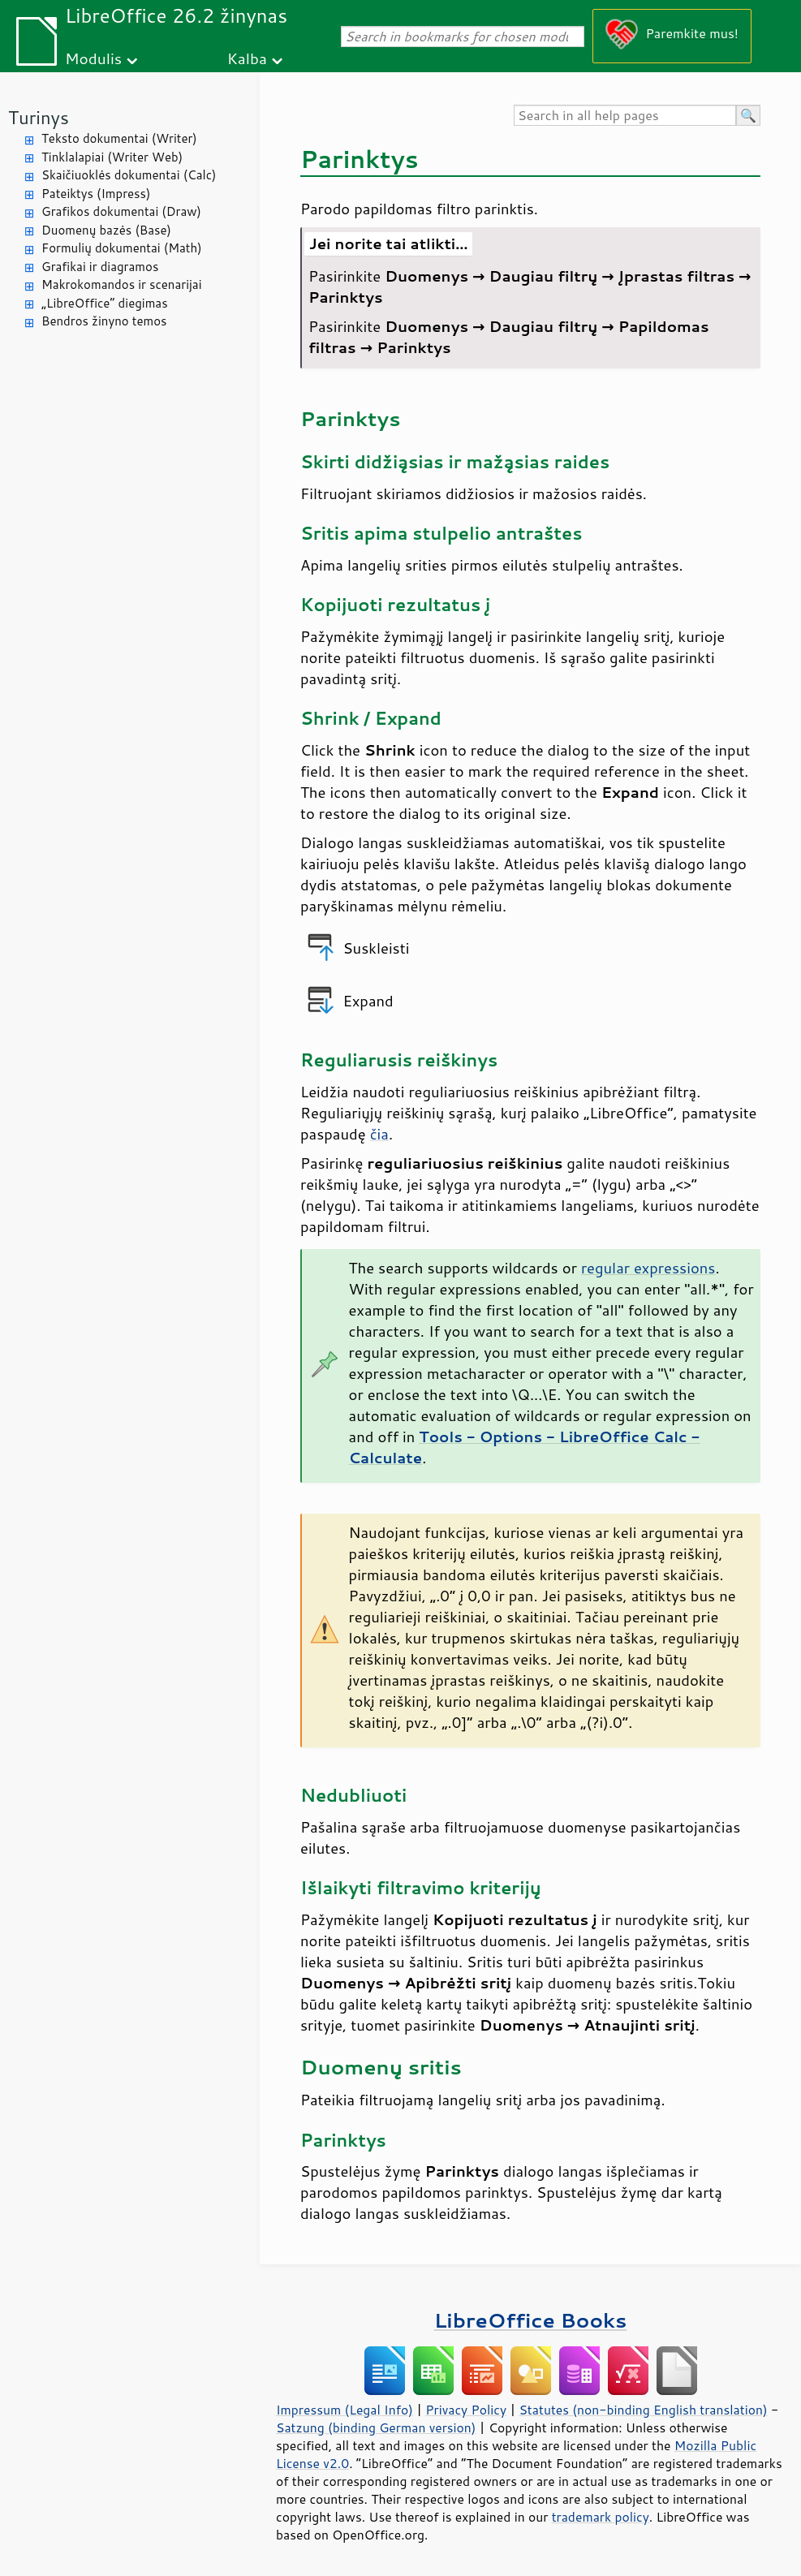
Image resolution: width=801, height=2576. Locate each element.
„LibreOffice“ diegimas (104, 303)
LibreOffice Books (530, 2320)
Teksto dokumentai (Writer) (119, 138)
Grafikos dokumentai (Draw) (121, 211)
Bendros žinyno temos (104, 321)
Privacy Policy (465, 2410)
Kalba (247, 58)
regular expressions (648, 1267)
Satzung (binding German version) (376, 2427)
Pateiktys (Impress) (95, 193)
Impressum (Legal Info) (344, 2410)
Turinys (38, 117)
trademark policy (600, 2517)
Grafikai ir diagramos (99, 266)
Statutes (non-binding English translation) (643, 2410)
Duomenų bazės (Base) (106, 230)
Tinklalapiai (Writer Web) (112, 157)
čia (379, 1133)
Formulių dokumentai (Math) (121, 247)
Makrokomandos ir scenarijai (121, 284)
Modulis (93, 58)
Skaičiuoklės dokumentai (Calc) (128, 174)
